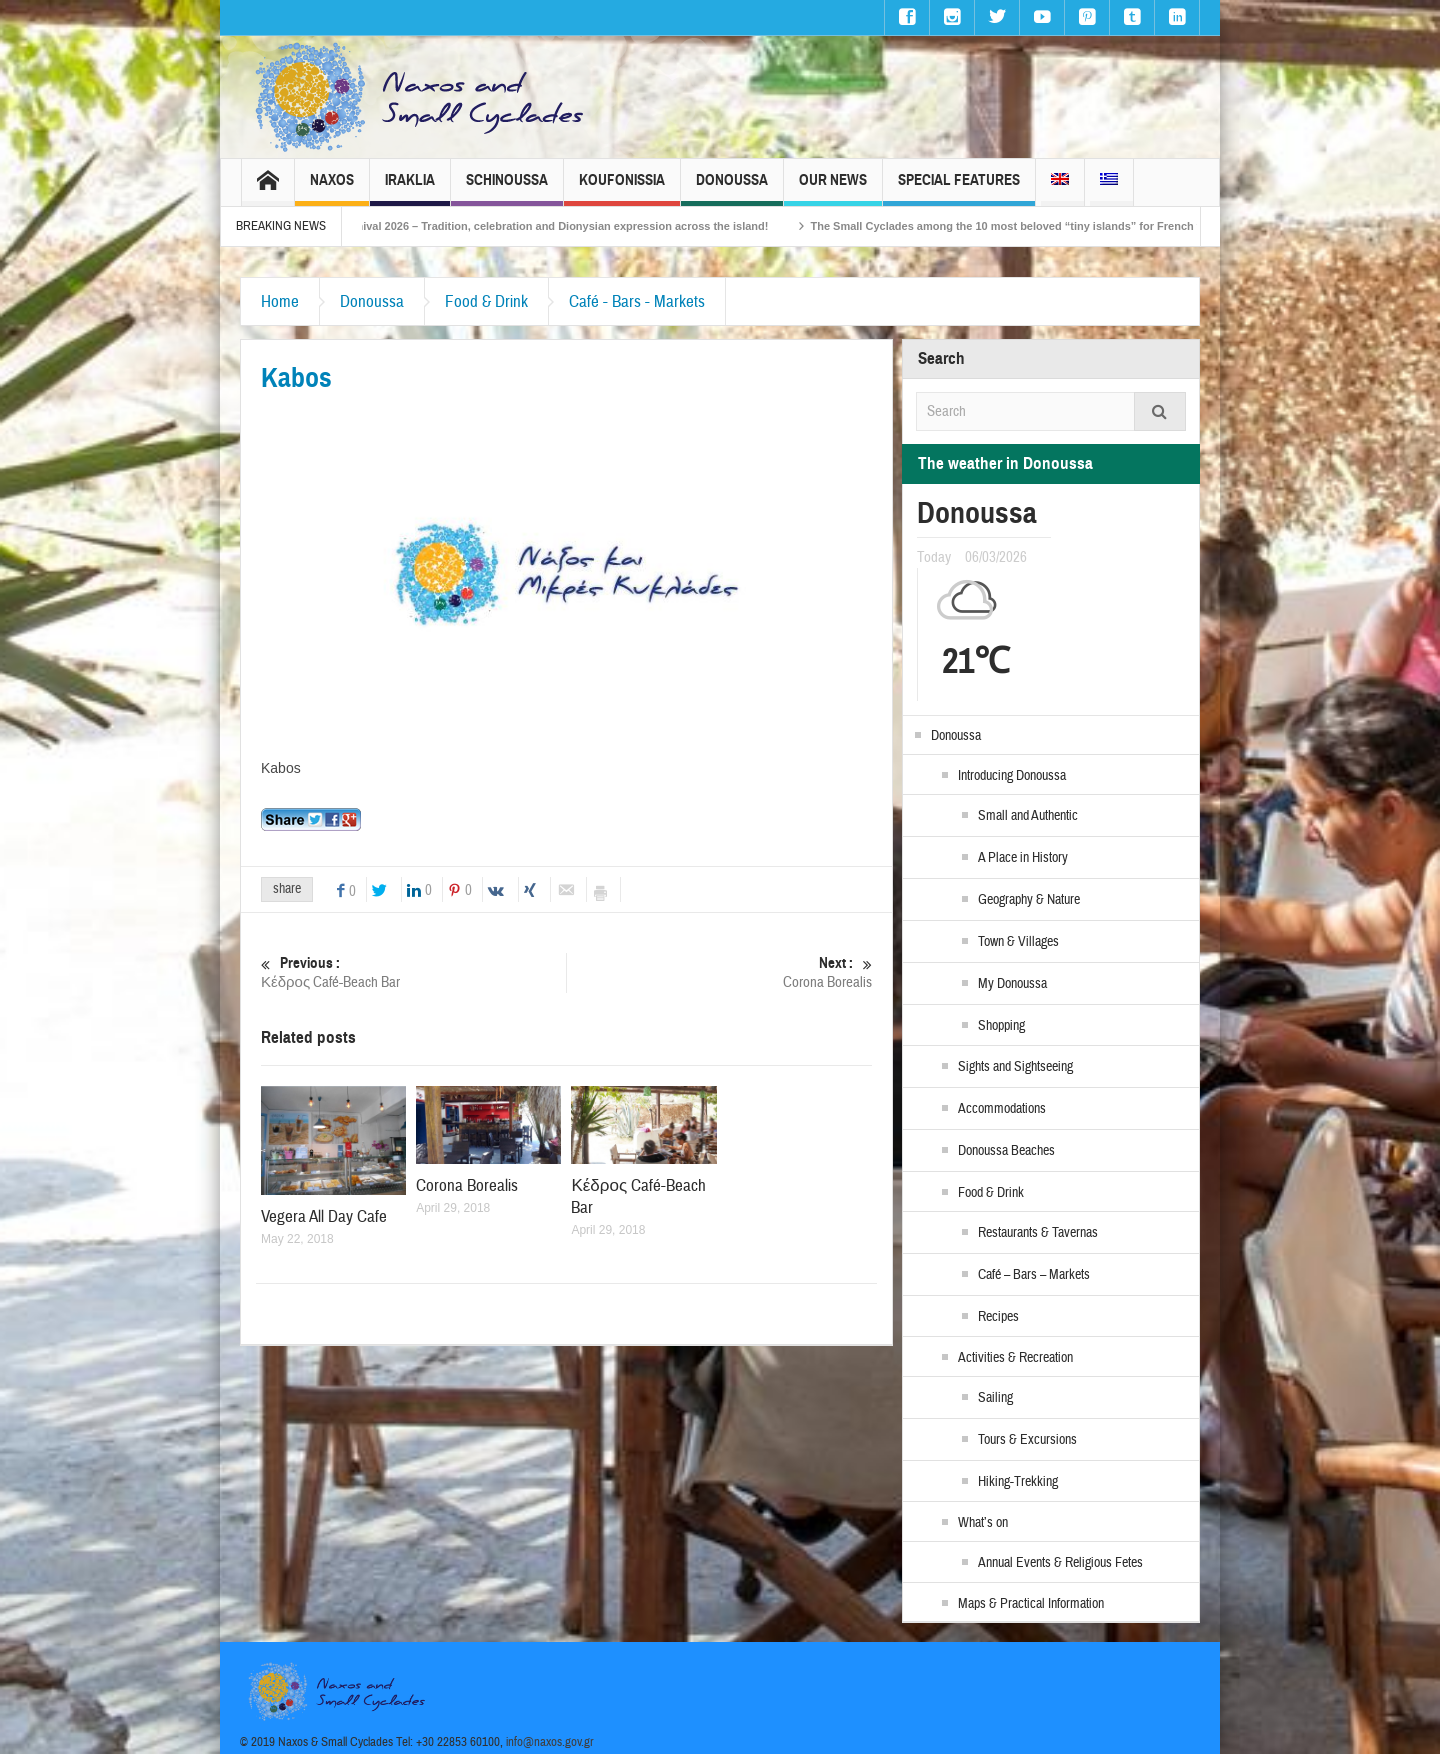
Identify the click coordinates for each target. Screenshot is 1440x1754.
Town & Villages (1018, 942)
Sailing (995, 1398)
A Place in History (1023, 858)
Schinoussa (507, 188)
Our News (833, 188)
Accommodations (1002, 1109)
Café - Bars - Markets (637, 301)
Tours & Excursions (1027, 1440)
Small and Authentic (1028, 816)
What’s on (983, 1523)
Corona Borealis (719, 972)
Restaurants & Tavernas (1038, 1233)
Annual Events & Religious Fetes (1060, 1563)
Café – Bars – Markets (1034, 1275)
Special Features (959, 188)
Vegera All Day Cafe (324, 1216)
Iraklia (410, 188)
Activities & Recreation (1015, 1358)
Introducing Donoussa (1012, 776)
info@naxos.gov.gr (550, 1742)
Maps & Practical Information (1031, 1604)
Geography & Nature (1029, 900)
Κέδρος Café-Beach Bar (413, 972)
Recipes (998, 1317)
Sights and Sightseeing (1015, 1067)
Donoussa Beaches (1006, 1151)
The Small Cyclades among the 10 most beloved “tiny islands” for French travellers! (1053, 226)
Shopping (1001, 1026)
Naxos (332, 188)
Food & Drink (486, 301)
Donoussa (732, 188)
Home (280, 301)
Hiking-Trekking (1018, 1482)
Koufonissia (622, 188)
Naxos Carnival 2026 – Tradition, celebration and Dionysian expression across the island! (559, 226)
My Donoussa (1012, 984)
